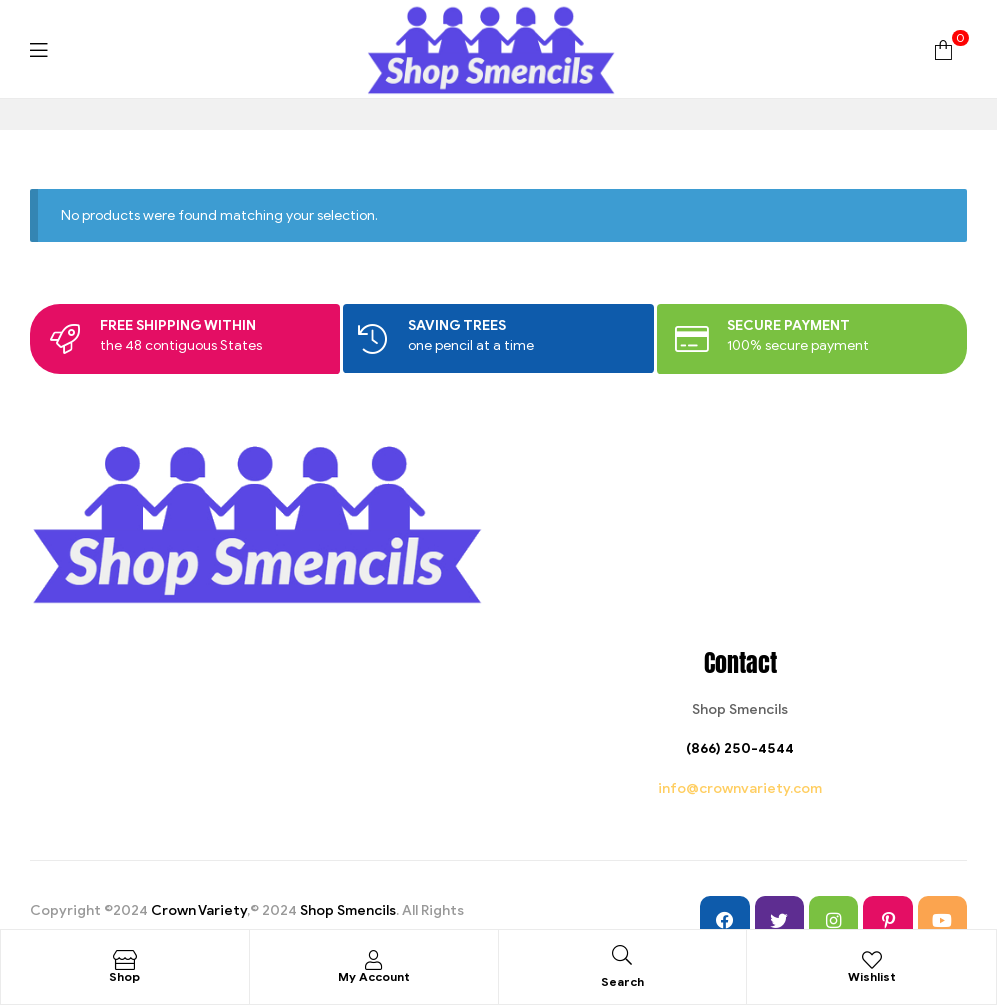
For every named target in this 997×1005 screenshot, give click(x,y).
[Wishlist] (872, 960)
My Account (374, 976)
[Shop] (125, 960)
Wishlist (872, 976)
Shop (124, 976)
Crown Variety (199, 910)
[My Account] (374, 960)
